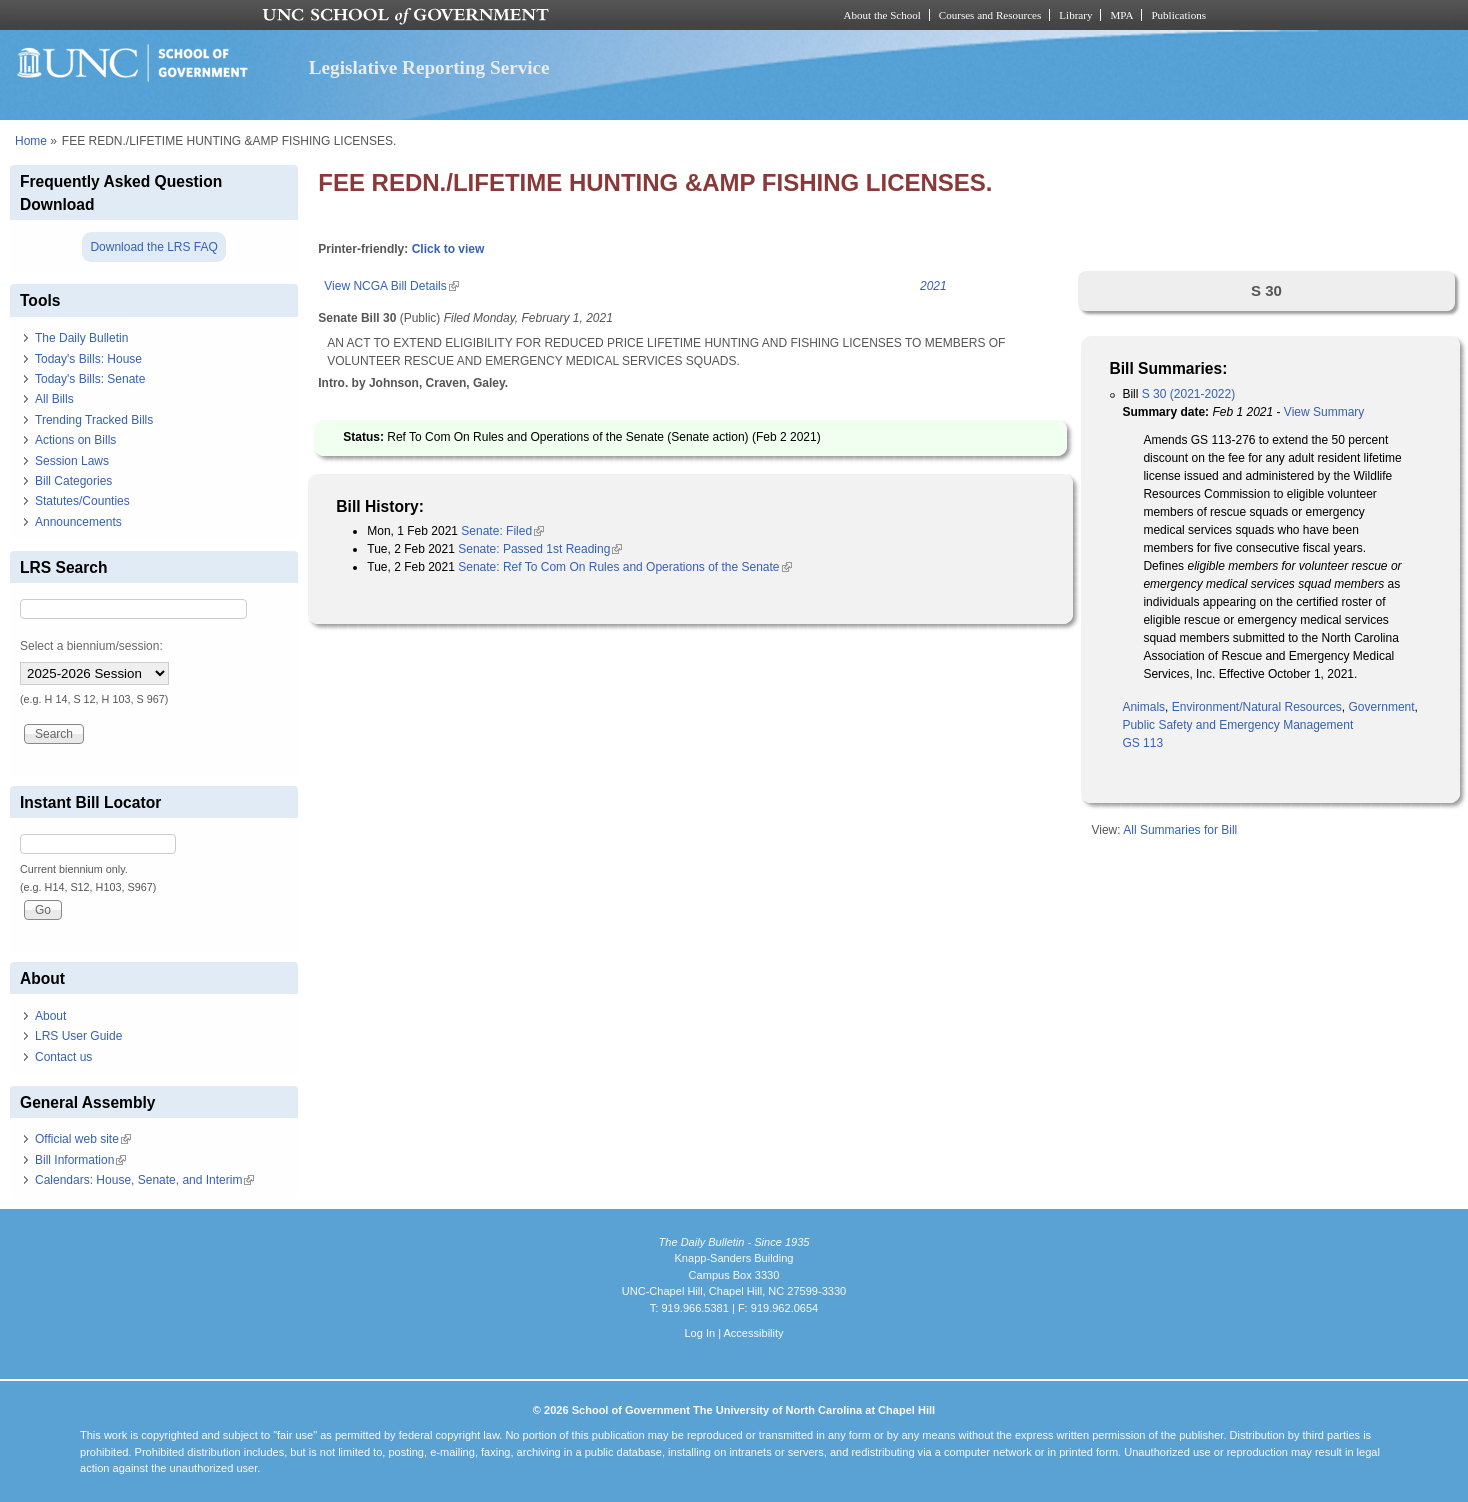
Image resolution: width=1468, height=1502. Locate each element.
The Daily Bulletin (81, 338)
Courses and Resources (990, 15)
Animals (1143, 707)
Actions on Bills (75, 440)
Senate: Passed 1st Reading (540, 549)
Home (31, 141)
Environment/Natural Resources (1257, 707)
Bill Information (80, 1160)
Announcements (78, 522)
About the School (882, 15)
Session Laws (72, 461)
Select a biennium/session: (91, 646)
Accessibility (753, 1333)
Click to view (448, 249)
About (50, 1016)
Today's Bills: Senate (90, 379)
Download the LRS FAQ (153, 247)
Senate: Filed (502, 531)
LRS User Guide (78, 1036)
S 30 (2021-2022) (1188, 394)
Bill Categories (73, 481)
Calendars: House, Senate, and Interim (144, 1180)
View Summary (1324, 412)
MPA (1121, 15)
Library (1075, 15)
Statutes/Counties (82, 501)
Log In (699, 1333)
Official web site (83, 1139)
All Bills (54, 399)
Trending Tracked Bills (94, 420)
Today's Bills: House (88, 359)
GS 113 (1142, 743)
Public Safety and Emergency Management (1237, 725)
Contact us (63, 1057)
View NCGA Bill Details (391, 286)
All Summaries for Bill (1180, 830)
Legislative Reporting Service (429, 67)
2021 (933, 286)
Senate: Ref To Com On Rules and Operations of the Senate (624, 567)
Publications (1178, 15)
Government (1382, 707)
